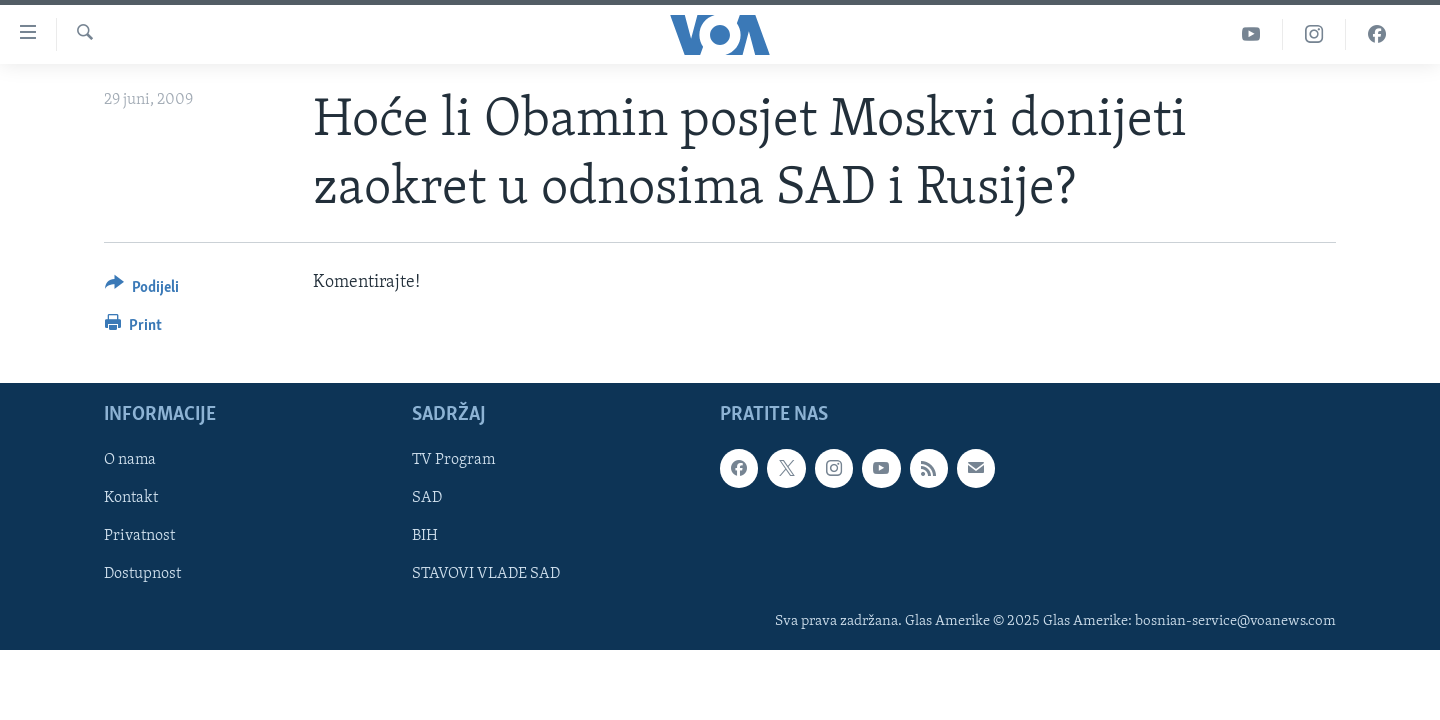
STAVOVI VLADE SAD (486, 575)
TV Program (453, 461)
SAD (427, 499)
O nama (130, 461)
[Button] (142, 290)
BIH (425, 537)
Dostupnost (142, 575)
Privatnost (139, 537)
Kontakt (131, 499)
